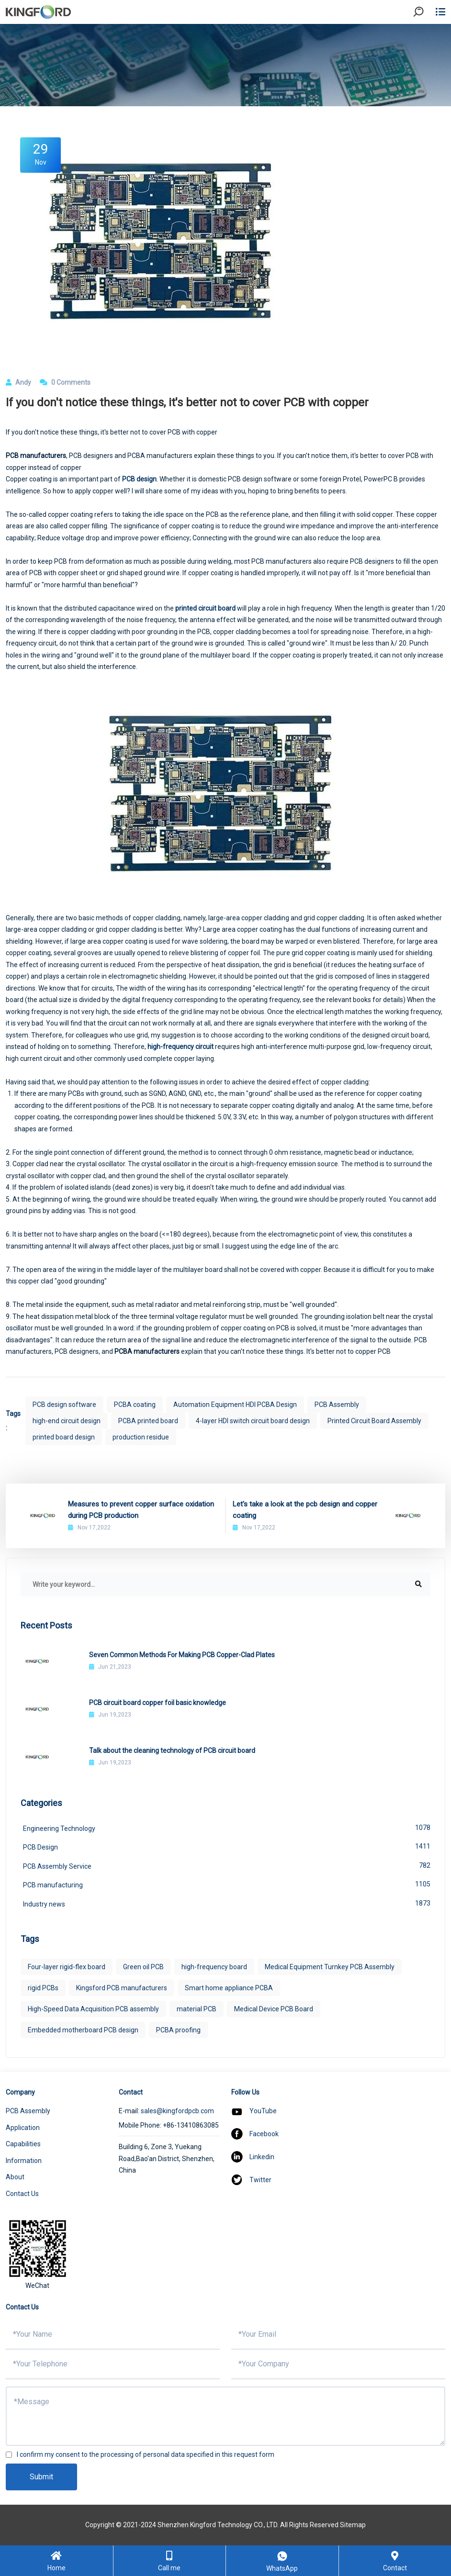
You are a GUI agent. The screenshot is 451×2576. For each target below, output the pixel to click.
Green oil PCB (143, 1967)
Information (24, 2160)
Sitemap (353, 2525)
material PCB (196, 2009)
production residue (141, 1437)
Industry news (226, 1903)
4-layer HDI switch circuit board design (253, 1421)
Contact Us (22, 2193)
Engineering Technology (226, 1827)
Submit (41, 2476)
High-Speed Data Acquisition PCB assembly (93, 2009)
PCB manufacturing (226, 1884)
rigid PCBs (43, 1988)
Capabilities (23, 2144)
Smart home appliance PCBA (229, 1988)
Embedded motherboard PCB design (83, 2030)
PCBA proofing (178, 2030)
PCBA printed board (148, 1421)
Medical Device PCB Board (273, 2009)
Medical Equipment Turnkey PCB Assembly (330, 1967)
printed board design (64, 1437)
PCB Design (226, 1846)
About (15, 2177)
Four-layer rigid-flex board (66, 1967)
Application (23, 2127)
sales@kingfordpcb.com (177, 2111)
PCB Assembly (337, 1404)
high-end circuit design (67, 1421)
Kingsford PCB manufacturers (121, 1988)
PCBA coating (135, 1404)
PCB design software (64, 1404)
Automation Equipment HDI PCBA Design (235, 1404)
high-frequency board (214, 1967)
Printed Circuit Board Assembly (374, 1421)
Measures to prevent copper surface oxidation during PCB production (141, 1510)
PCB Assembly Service (226, 1865)
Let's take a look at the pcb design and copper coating (305, 1510)
